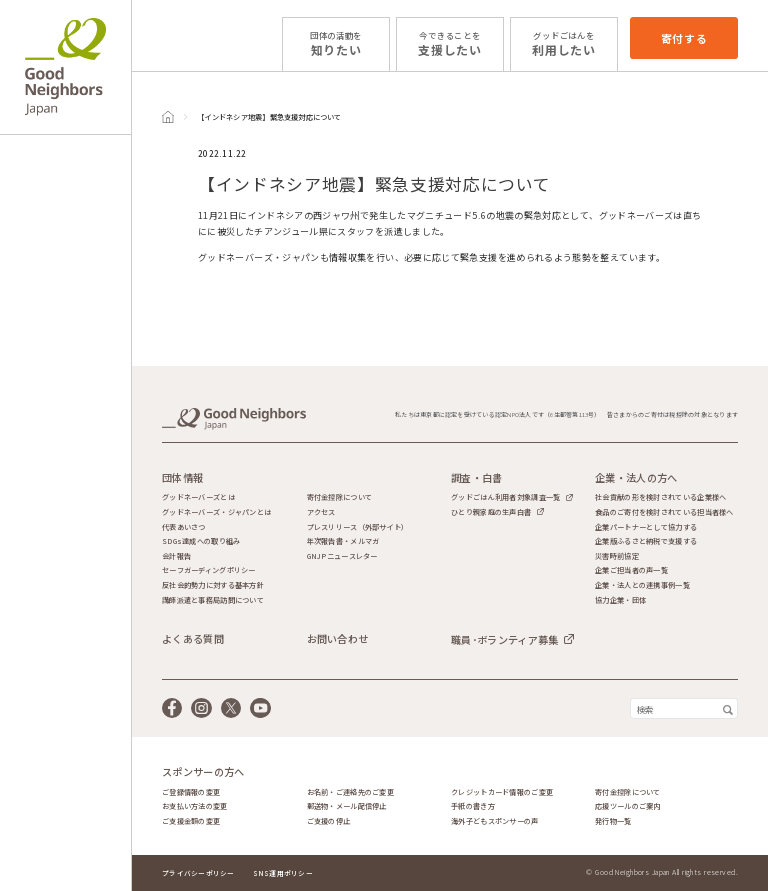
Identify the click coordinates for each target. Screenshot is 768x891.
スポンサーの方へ (203, 772)
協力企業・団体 (620, 600)
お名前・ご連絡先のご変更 (350, 792)
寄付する (684, 38)
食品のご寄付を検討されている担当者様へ (664, 512)
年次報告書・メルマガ (343, 541)
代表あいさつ (184, 527)
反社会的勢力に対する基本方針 (213, 585)
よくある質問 (193, 639)
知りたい (336, 43)
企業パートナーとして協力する (646, 527)
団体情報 (182, 478)
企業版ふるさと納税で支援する (646, 541)
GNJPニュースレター (342, 556)
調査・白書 (477, 478)
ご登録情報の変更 (191, 792)
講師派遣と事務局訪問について (213, 600)
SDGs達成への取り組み (201, 541)
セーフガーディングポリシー (209, 570)
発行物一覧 (613, 821)
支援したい (450, 43)
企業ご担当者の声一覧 (631, 570)
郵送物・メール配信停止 (347, 806)
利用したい (564, 43)
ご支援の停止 (329, 821)
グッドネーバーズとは (198, 497)
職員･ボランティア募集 (504, 639)
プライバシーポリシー (198, 873)
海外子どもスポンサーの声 (494, 821)
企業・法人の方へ (636, 478)
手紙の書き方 (473, 806)
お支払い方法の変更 (195, 806)
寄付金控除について (340, 497)
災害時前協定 (617, 556)
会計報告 (176, 556)
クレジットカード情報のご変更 (502, 792)
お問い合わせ (338, 639)
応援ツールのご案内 (628, 806)
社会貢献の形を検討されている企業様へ (660, 497)
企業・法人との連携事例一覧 (642, 585)
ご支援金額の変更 (191, 821)
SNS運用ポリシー (283, 873)
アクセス (321, 512)
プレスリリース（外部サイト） (358, 527)
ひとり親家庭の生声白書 (491, 512)
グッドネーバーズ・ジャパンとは (216, 512)
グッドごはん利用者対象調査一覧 (505, 497)
